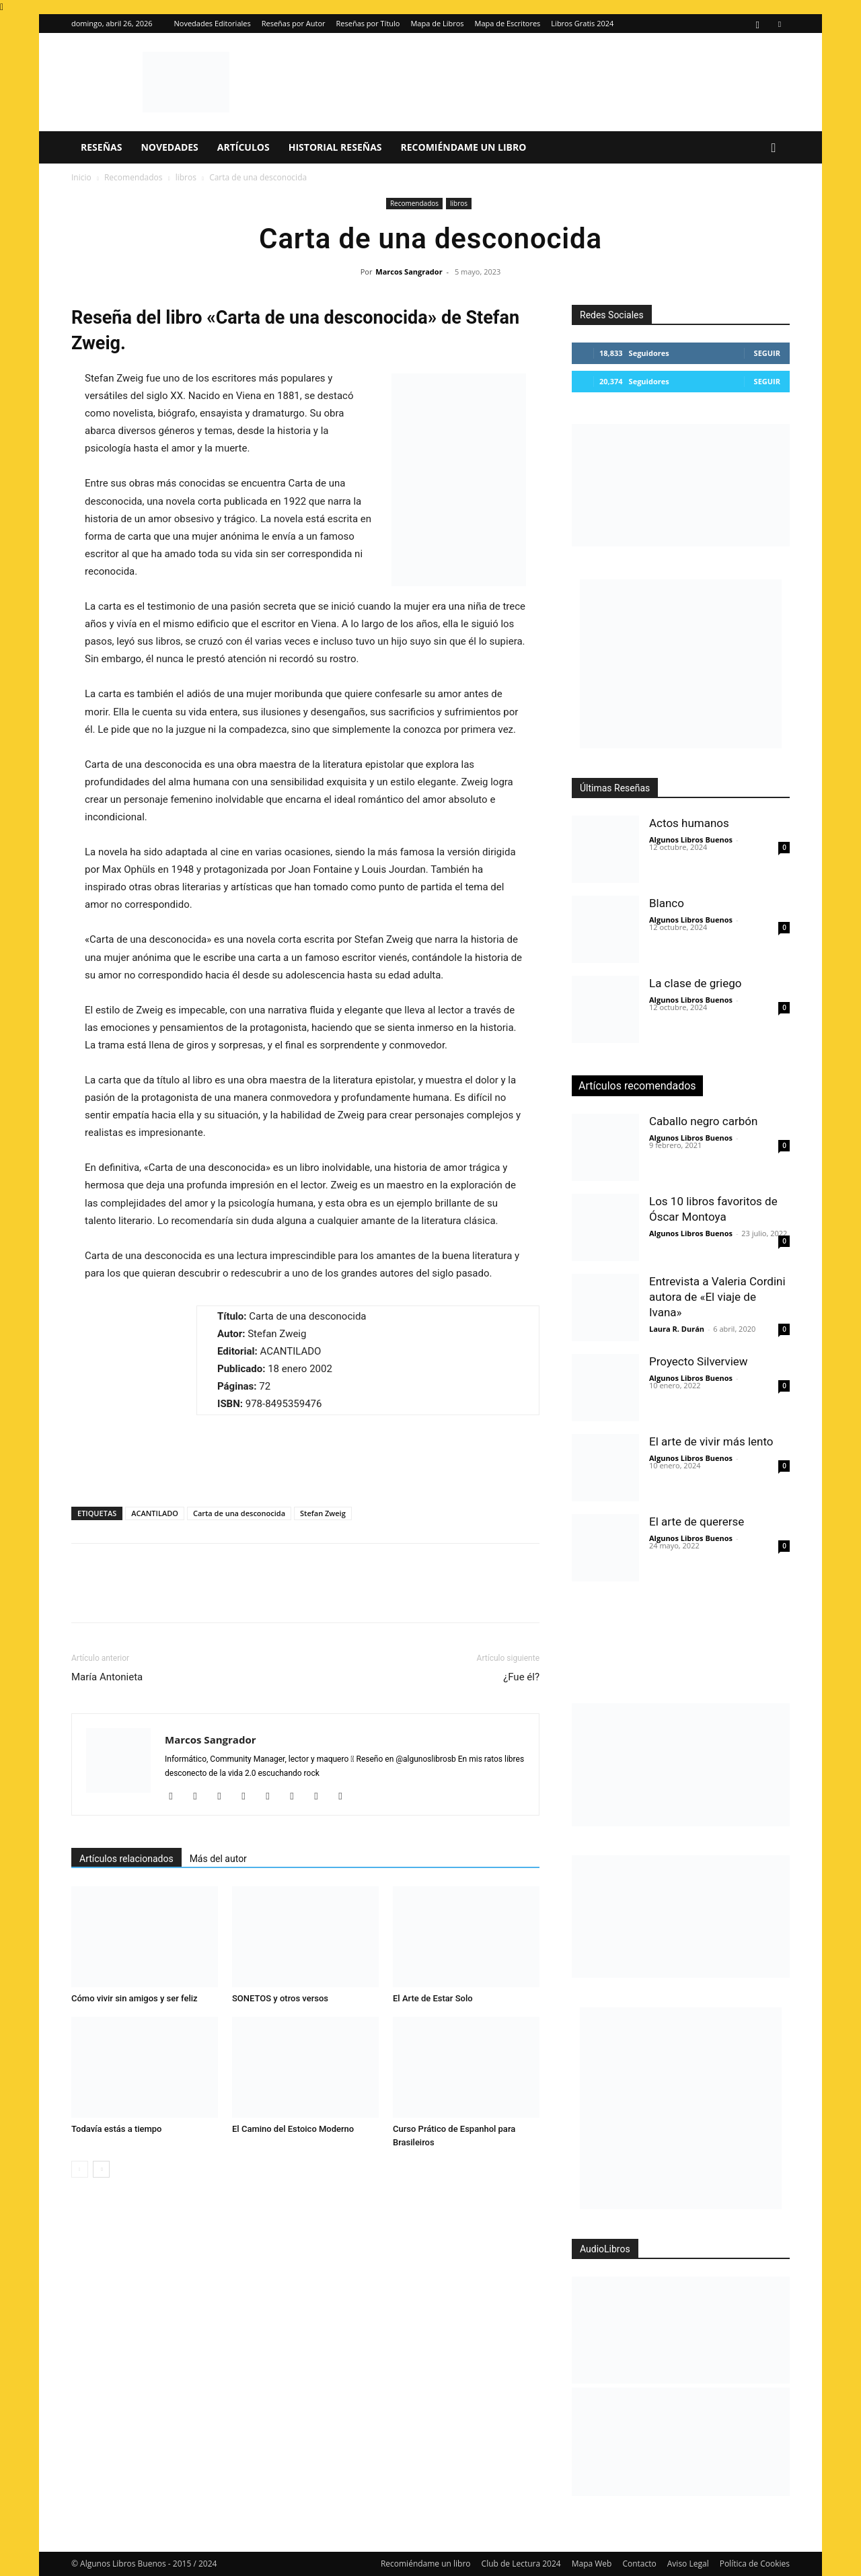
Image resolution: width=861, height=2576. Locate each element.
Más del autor (218, 1858)
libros (186, 177)
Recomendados (133, 177)
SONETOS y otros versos (280, 1998)
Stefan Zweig (323, 1513)
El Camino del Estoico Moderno (293, 2129)
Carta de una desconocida (239, 1513)
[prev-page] (79, 2169)
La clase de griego (695, 983)
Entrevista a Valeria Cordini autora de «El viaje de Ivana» (717, 1297)
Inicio (81, 177)
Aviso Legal (688, 2563)
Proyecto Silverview (698, 1361)
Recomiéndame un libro (464, 147)
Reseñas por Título (368, 23)
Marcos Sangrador (408, 271)
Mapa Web (592, 2563)
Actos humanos (689, 823)
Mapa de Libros (436, 23)
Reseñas (101, 147)
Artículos (243, 147)
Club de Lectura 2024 (521, 2563)
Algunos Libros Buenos (691, 839)
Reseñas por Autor (294, 23)
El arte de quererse (696, 1521)
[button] (773, 148)
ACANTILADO (154, 1513)
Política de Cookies (755, 2563)
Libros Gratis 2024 (582, 23)
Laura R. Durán (676, 1329)
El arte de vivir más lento (711, 1441)
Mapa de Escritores (508, 23)
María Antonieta (107, 1677)
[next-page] (101, 2169)
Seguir (767, 353)
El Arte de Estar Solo (433, 1998)
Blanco (666, 903)
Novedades (169, 147)
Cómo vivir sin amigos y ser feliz (134, 1998)
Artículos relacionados (126, 1858)
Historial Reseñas (335, 147)
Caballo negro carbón (703, 1121)
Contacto (639, 2563)
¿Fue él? (521, 1677)
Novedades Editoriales (212, 23)
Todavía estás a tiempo (116, 2129)
